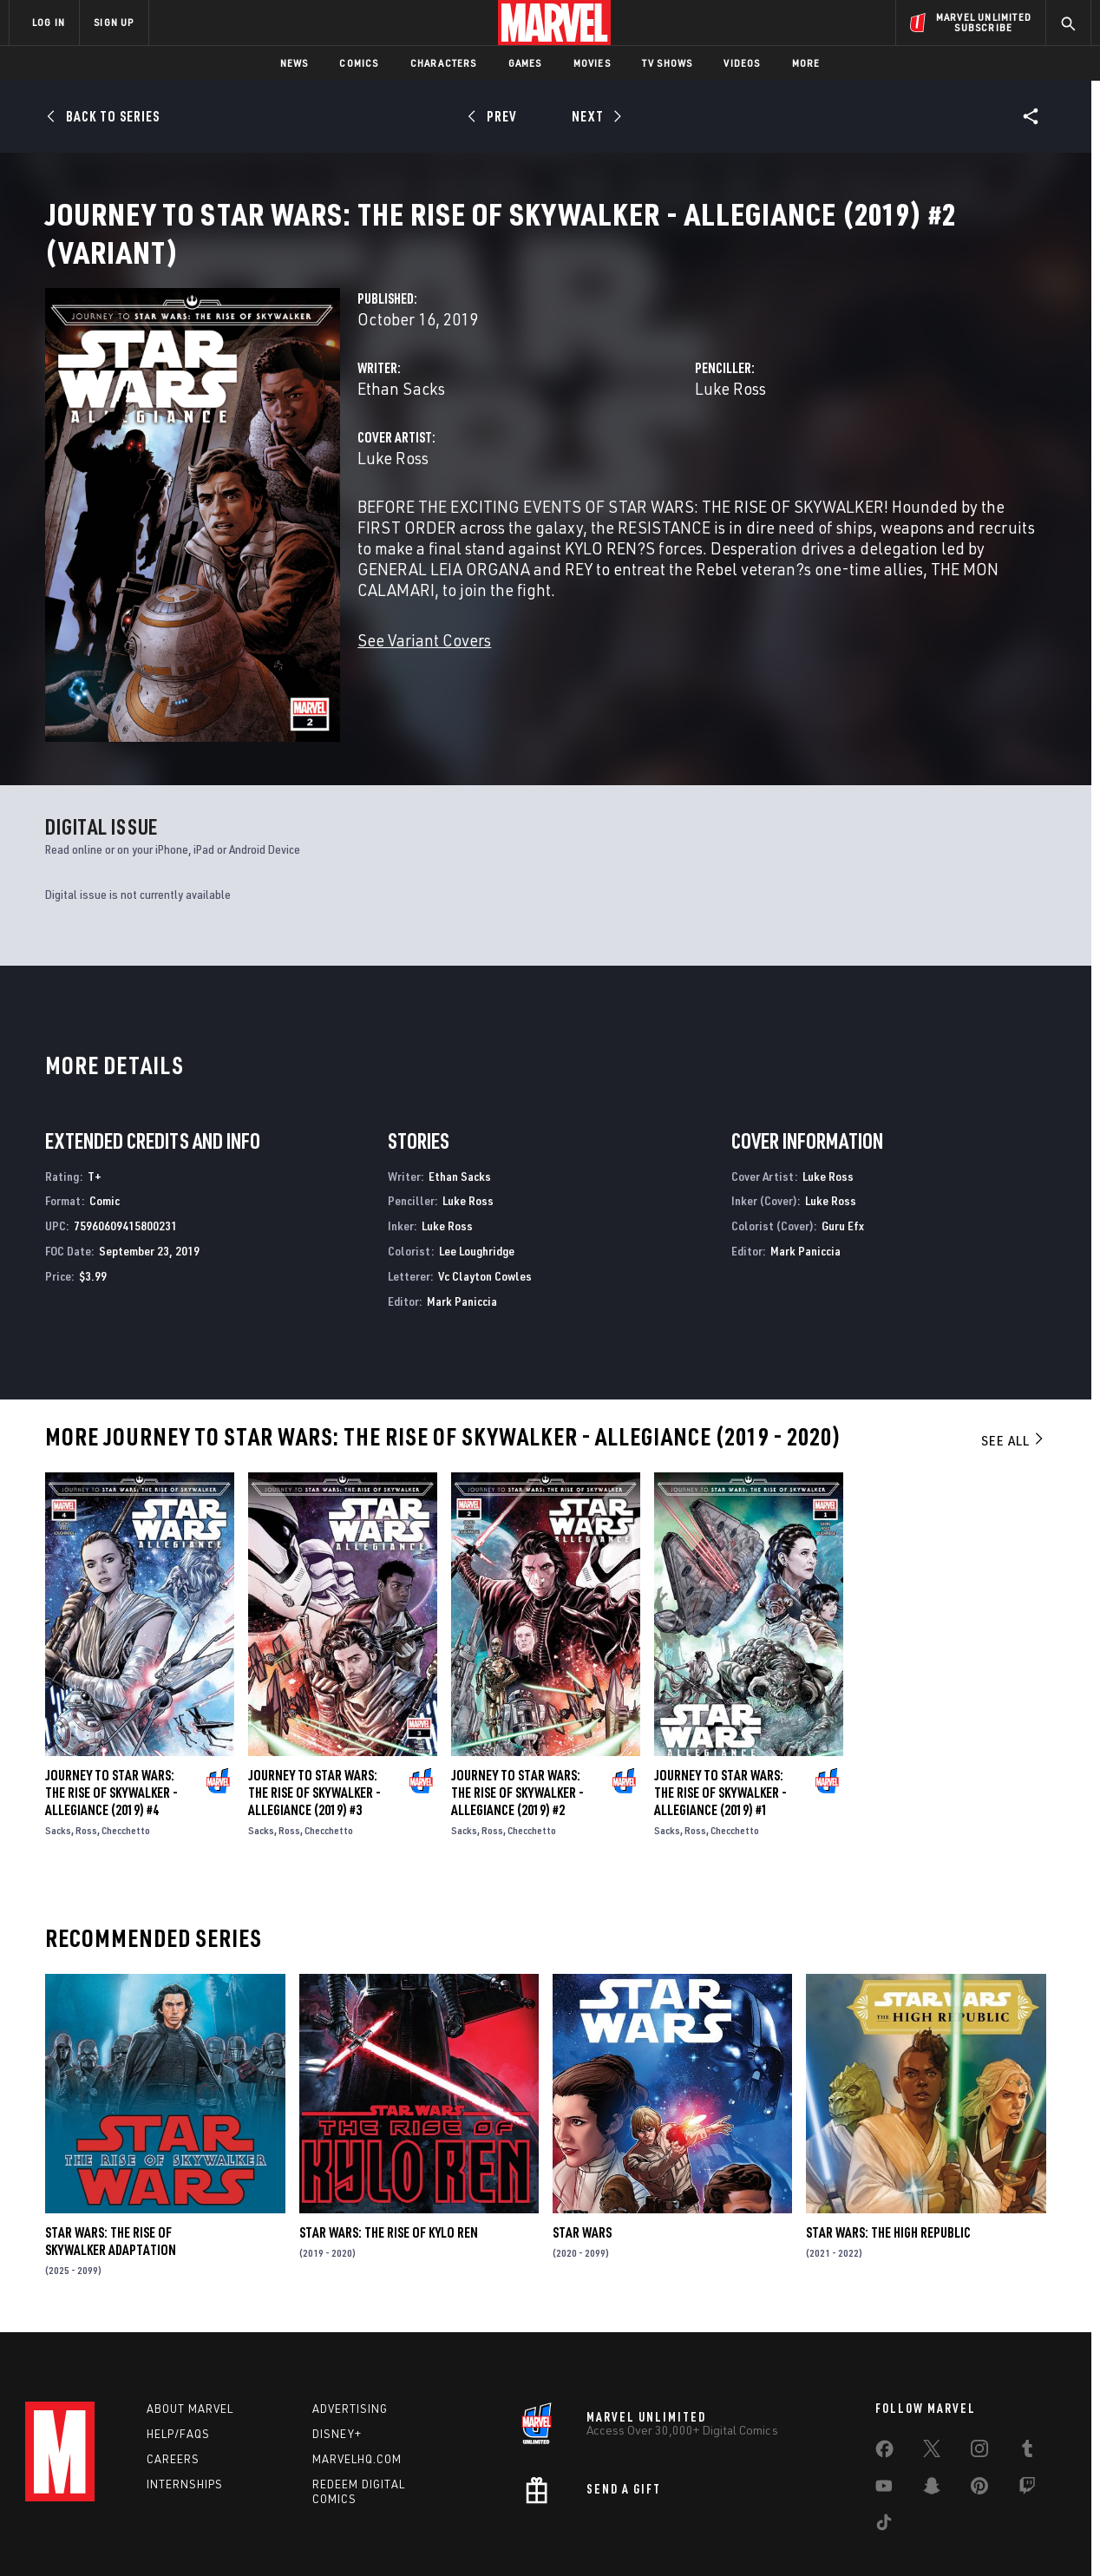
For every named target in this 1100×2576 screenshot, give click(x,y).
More (806, 62)
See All (1013, 1371)
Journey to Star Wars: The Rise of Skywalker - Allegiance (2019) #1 (720, 1723)
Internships (185, 2419)
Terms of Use (141, 2534)
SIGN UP (114, 22)
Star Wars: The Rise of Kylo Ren (388, 2163)
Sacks (58, 1760)
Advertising (350, 2344)
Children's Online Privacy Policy (606, 2534)
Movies (592, 62)
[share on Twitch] (1027, 2425)
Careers (173, 2394)
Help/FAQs (178, 2369)
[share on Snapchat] (931, 2425)
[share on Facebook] (884, 2388)
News (294, 62)
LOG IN (48, 22)
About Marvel (190, 2344)
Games (525, 62)
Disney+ (337, 2369)
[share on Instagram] (979, 2387)
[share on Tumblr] (1027, 2387)
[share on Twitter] (931, 2387)
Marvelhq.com (357, 2394)
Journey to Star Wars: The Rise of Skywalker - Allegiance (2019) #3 (314, 1723)
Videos (742, 62)
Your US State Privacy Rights (336, 2534)
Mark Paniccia (462, 1231)
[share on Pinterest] (979, 2425)
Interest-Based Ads (848, 2534)
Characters (443, 62)
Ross (86, 1760)
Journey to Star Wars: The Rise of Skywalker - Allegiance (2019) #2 (517, 1723)
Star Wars (582, 2163)
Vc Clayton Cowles (485, 1206)
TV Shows (667, 62)
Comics (358, 62)
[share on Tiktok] (884, 2461)
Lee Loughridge (476, 1181)
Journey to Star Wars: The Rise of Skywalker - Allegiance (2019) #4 (111, 1723)
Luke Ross (730, 409)
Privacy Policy (220, 2534)
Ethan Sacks (401, 409)
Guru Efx (843, 1156)
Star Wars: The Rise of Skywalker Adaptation (110, 2171)
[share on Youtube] (884, 2425)
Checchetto (125, 1760)
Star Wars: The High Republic (888, 2163)
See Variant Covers (424, 661)
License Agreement (740, 2534)
